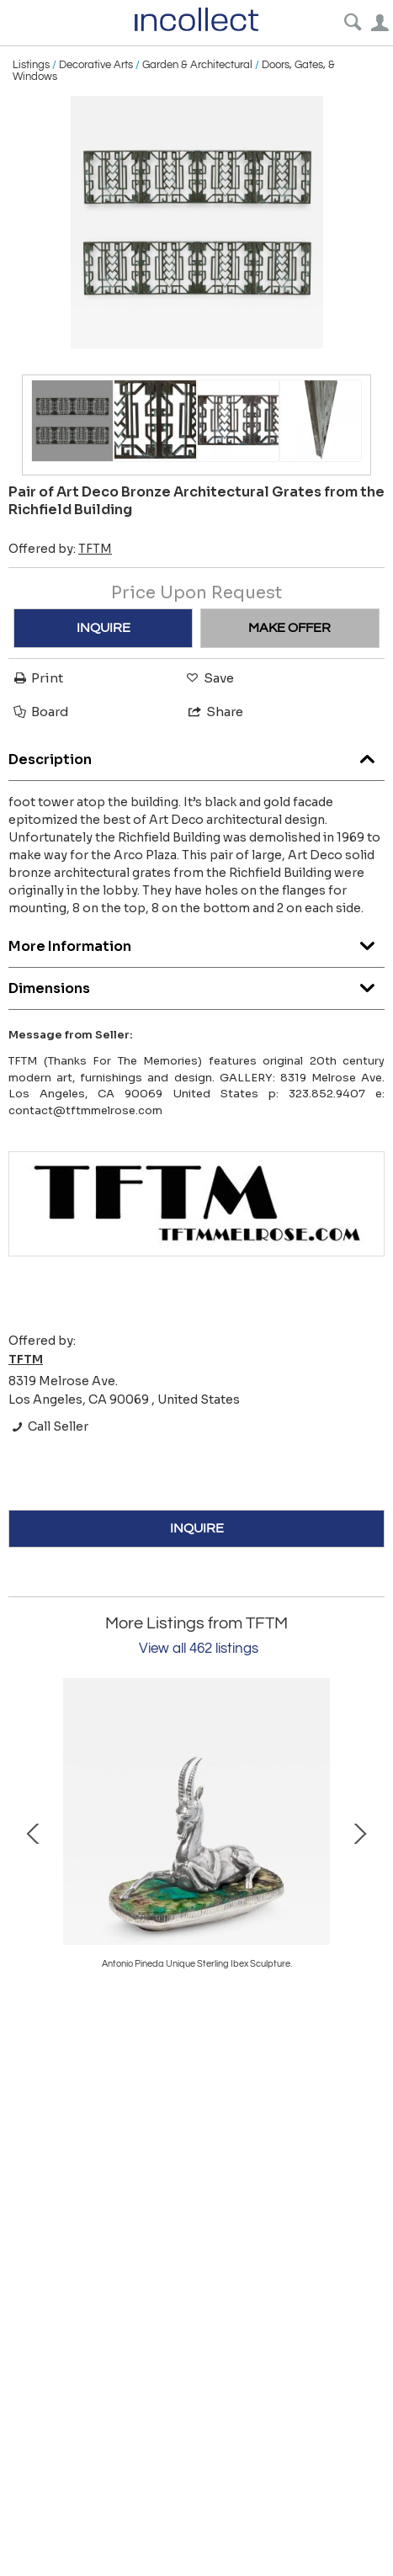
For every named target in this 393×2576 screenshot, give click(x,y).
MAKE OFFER (289, 628)
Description (196, 755)
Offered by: (60, 548)
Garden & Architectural (197, 65)
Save (208, 678)
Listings (31, 65)
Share (214, 712)
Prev (34, 1832)
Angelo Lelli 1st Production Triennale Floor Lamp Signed (197, 1963)
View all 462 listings (198, 1648)
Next (359, 1832)
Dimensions (196, 984)
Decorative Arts (96, 65)
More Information (196, 942)
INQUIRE (103, 628)
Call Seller (48, 1426)
